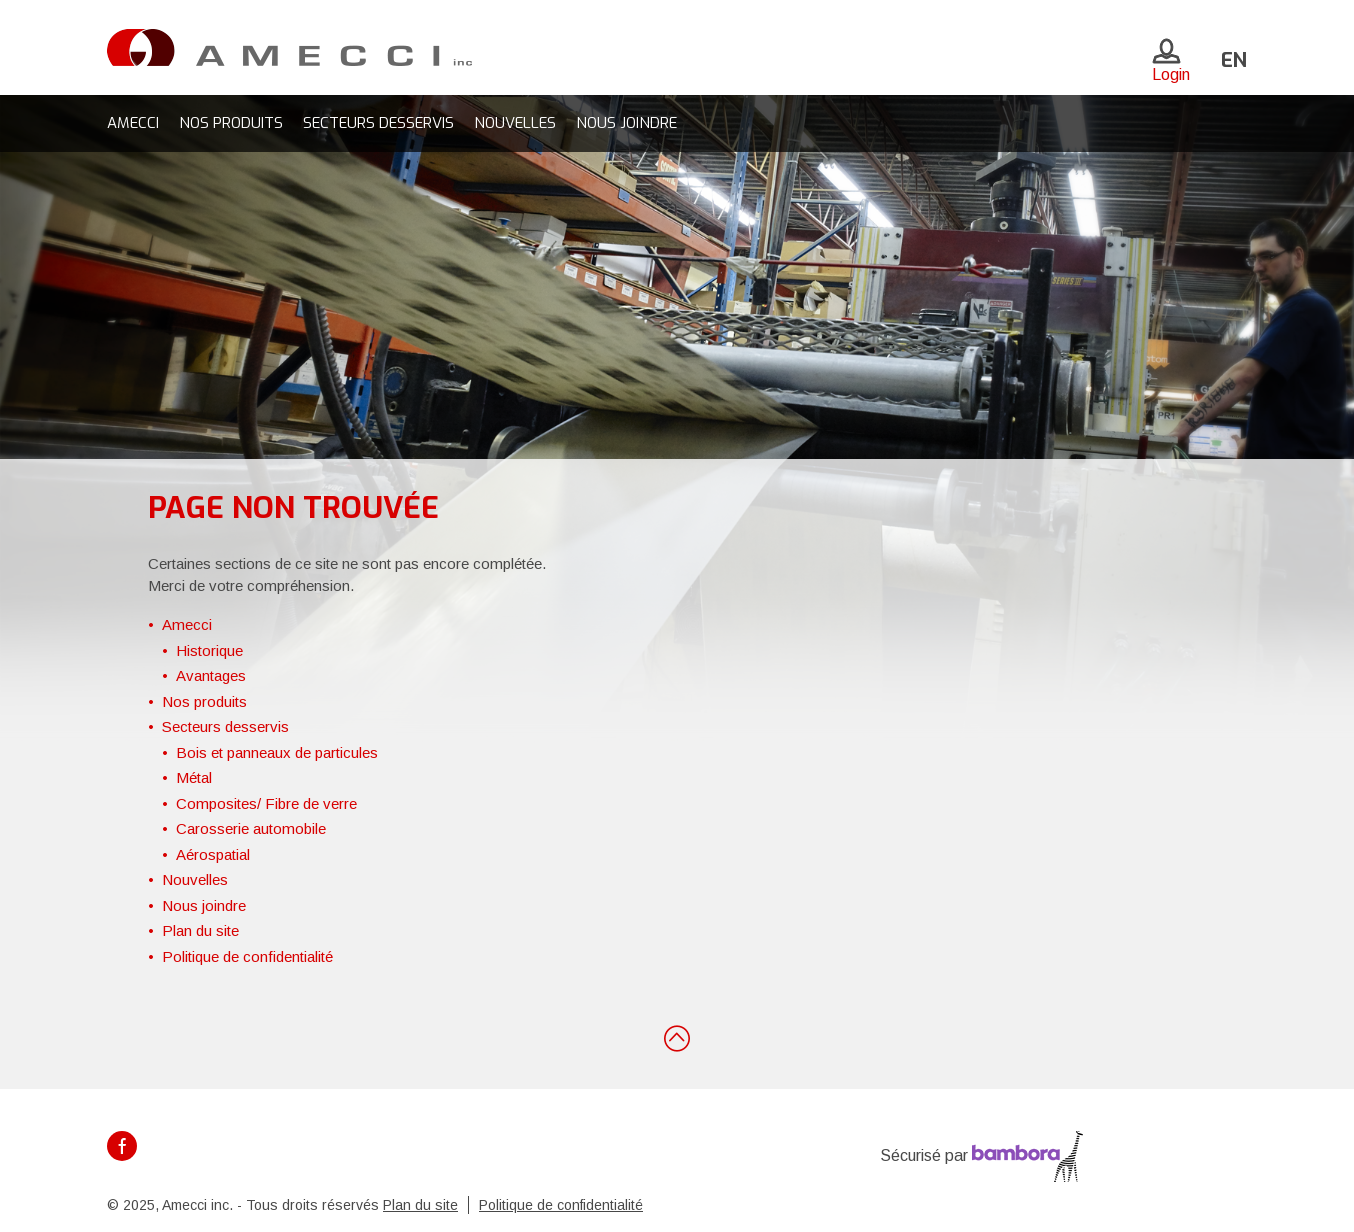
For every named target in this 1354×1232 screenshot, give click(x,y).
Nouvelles (515, 123)
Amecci (133, 123)
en (1234, 60)
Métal (194, 777)
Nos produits (231, 123)
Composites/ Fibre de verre (266, 803)
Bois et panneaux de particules (277, 752)
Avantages (211, 675)
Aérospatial (213, 854)
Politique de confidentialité (247, 956)
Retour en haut (677, 1037)
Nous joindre (626, 123)
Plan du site (200, 930)
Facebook (122, 1146)
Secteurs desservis (378, 123)
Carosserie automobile (251, 828)
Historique (209, 650)
